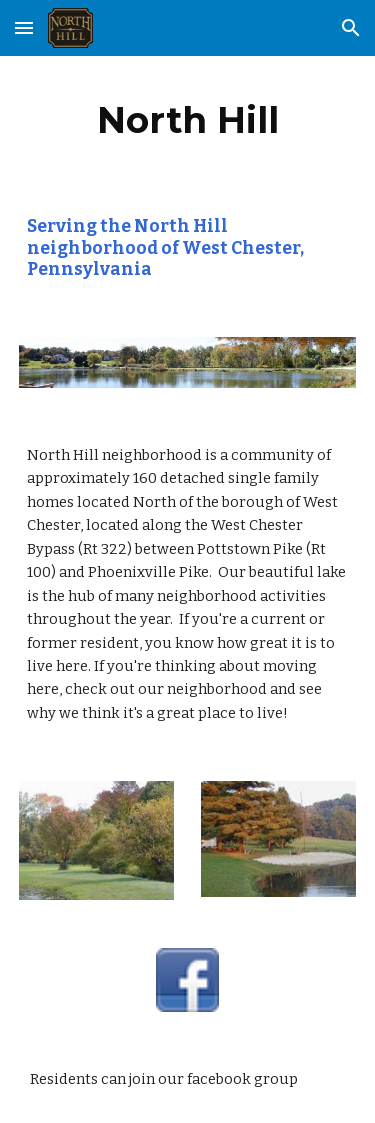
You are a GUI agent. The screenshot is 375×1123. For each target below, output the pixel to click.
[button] (24, 27)
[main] (188, 120)
